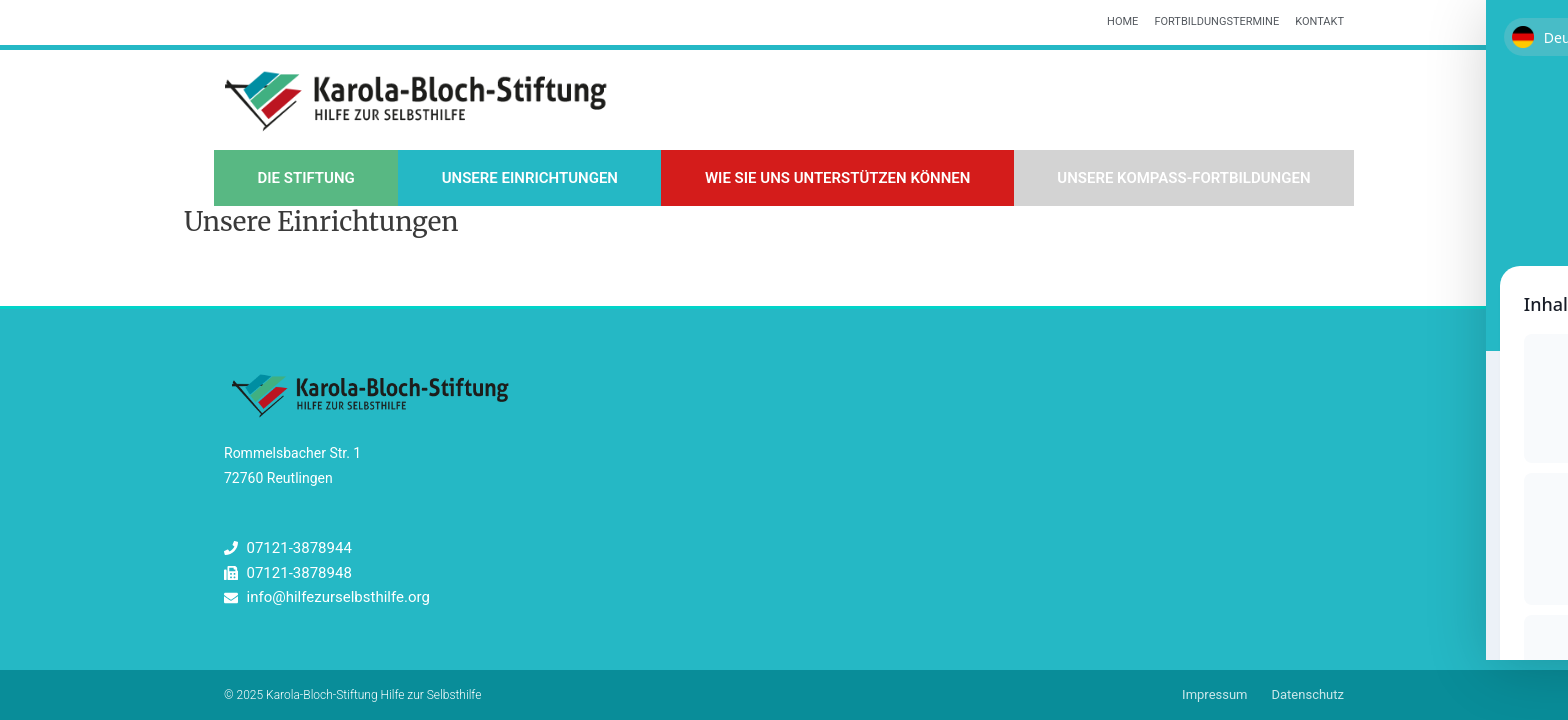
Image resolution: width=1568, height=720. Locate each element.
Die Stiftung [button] (305, 178)
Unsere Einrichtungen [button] (530, 178)
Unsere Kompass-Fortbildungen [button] (1183, 178)
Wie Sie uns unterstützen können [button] (837, 178)
